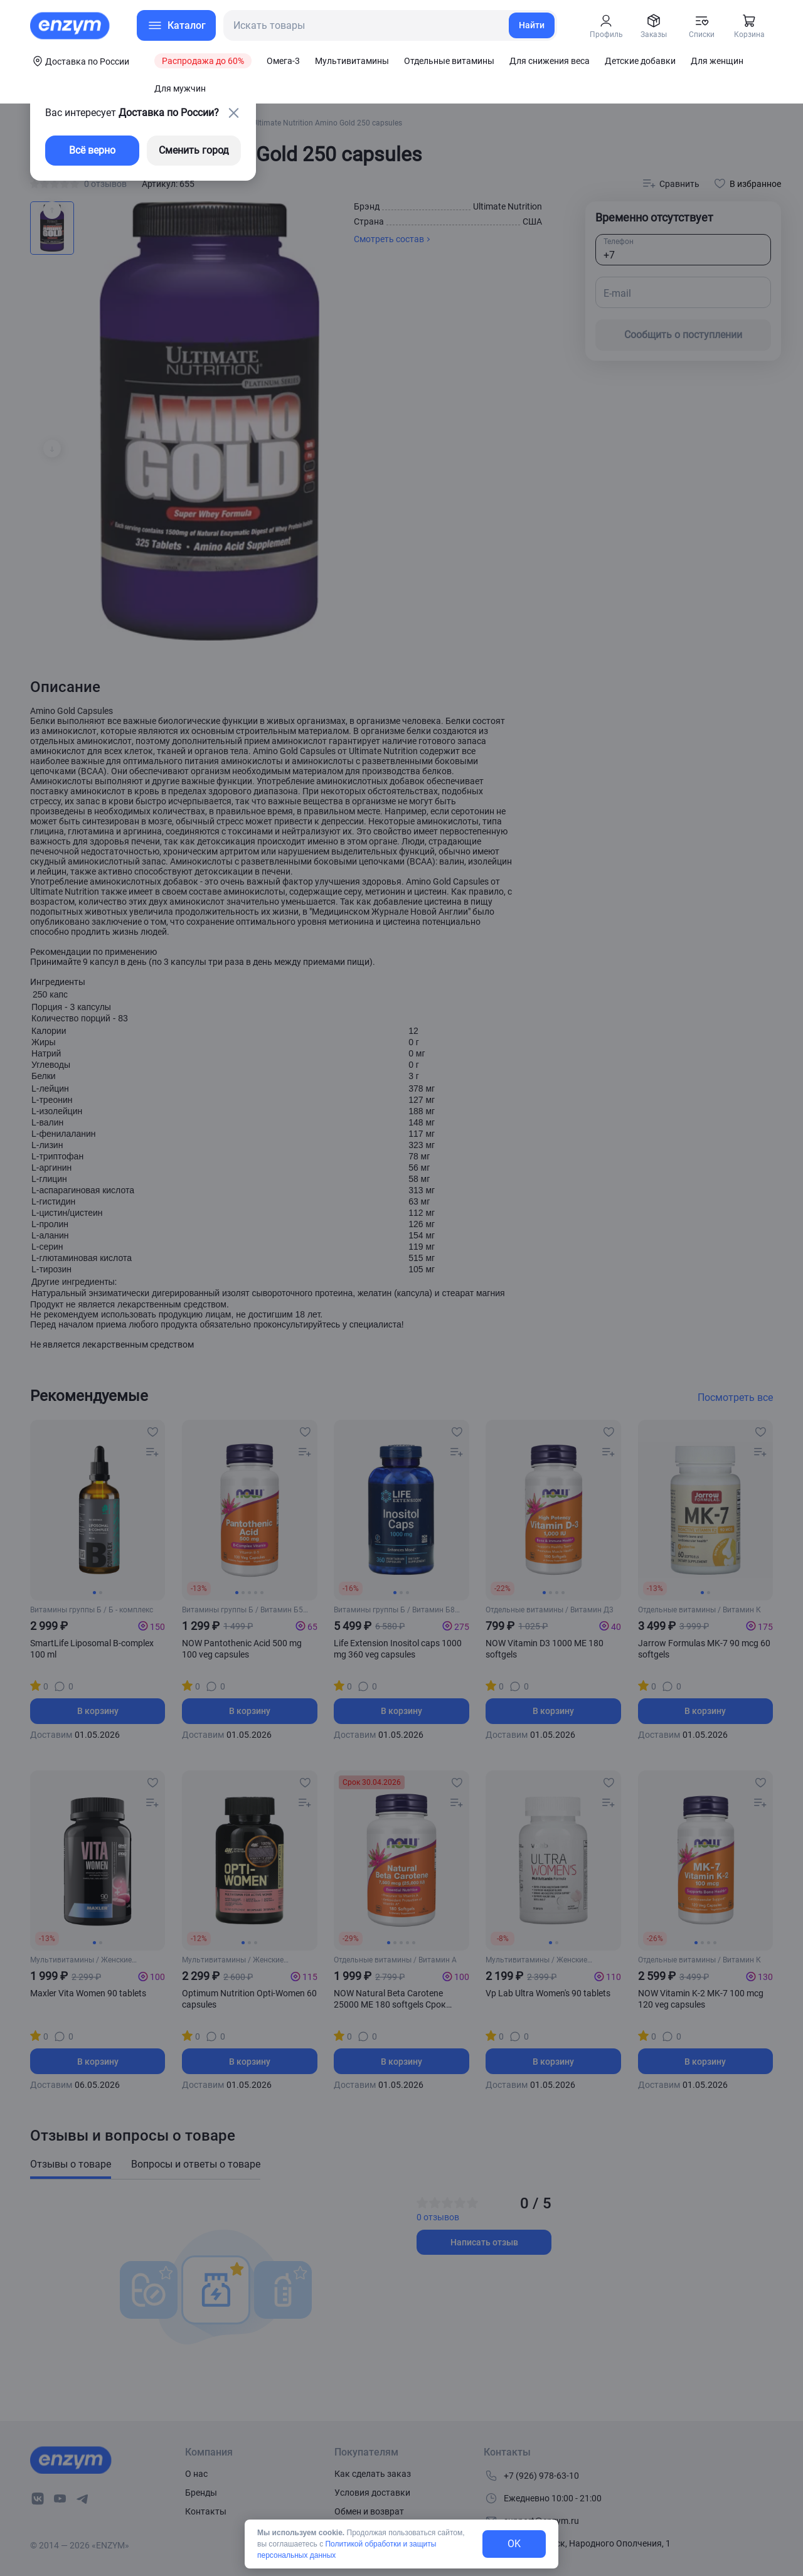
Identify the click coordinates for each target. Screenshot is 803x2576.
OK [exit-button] (514, 2544)
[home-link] (71, 26)
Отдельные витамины (449, 61)
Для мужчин (180, 88)
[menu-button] (176, 25)
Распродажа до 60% (203, 61)
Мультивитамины (352, 61)
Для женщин (717, 61)
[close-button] (233, 112)
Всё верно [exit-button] (92, 150)
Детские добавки (640, 61)
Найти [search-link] (532, 25)
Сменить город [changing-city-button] (194, 150)
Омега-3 (283, 61)
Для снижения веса (549, 61)
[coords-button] (79, 60)
